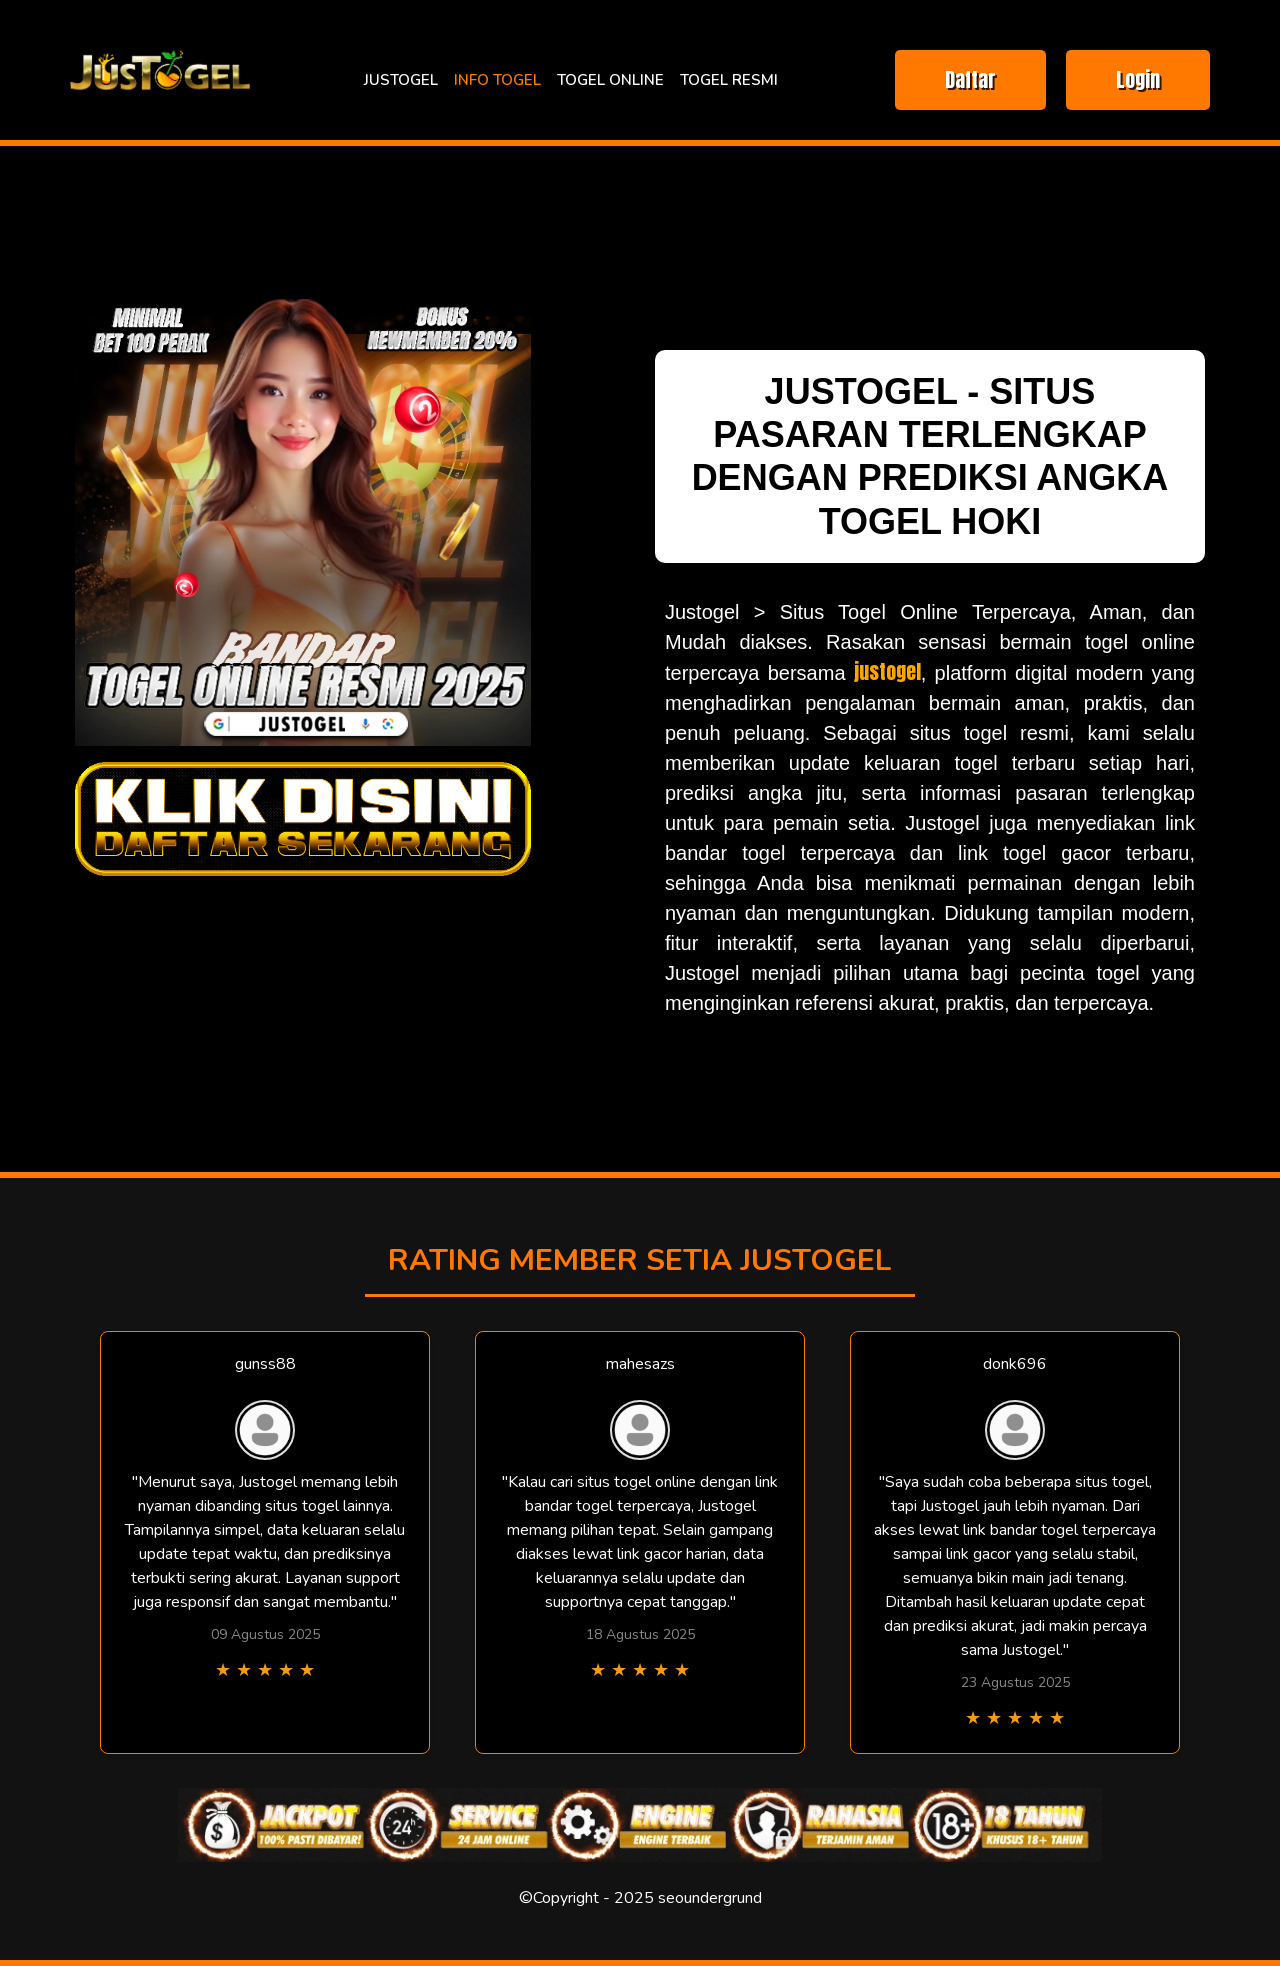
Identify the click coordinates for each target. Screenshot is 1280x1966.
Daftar (970, 79)
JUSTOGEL (401, 80)
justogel (887, 672)
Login (1138, 79)
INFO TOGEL (497, 80)
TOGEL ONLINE (610, 80)
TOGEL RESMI (729, 80)
